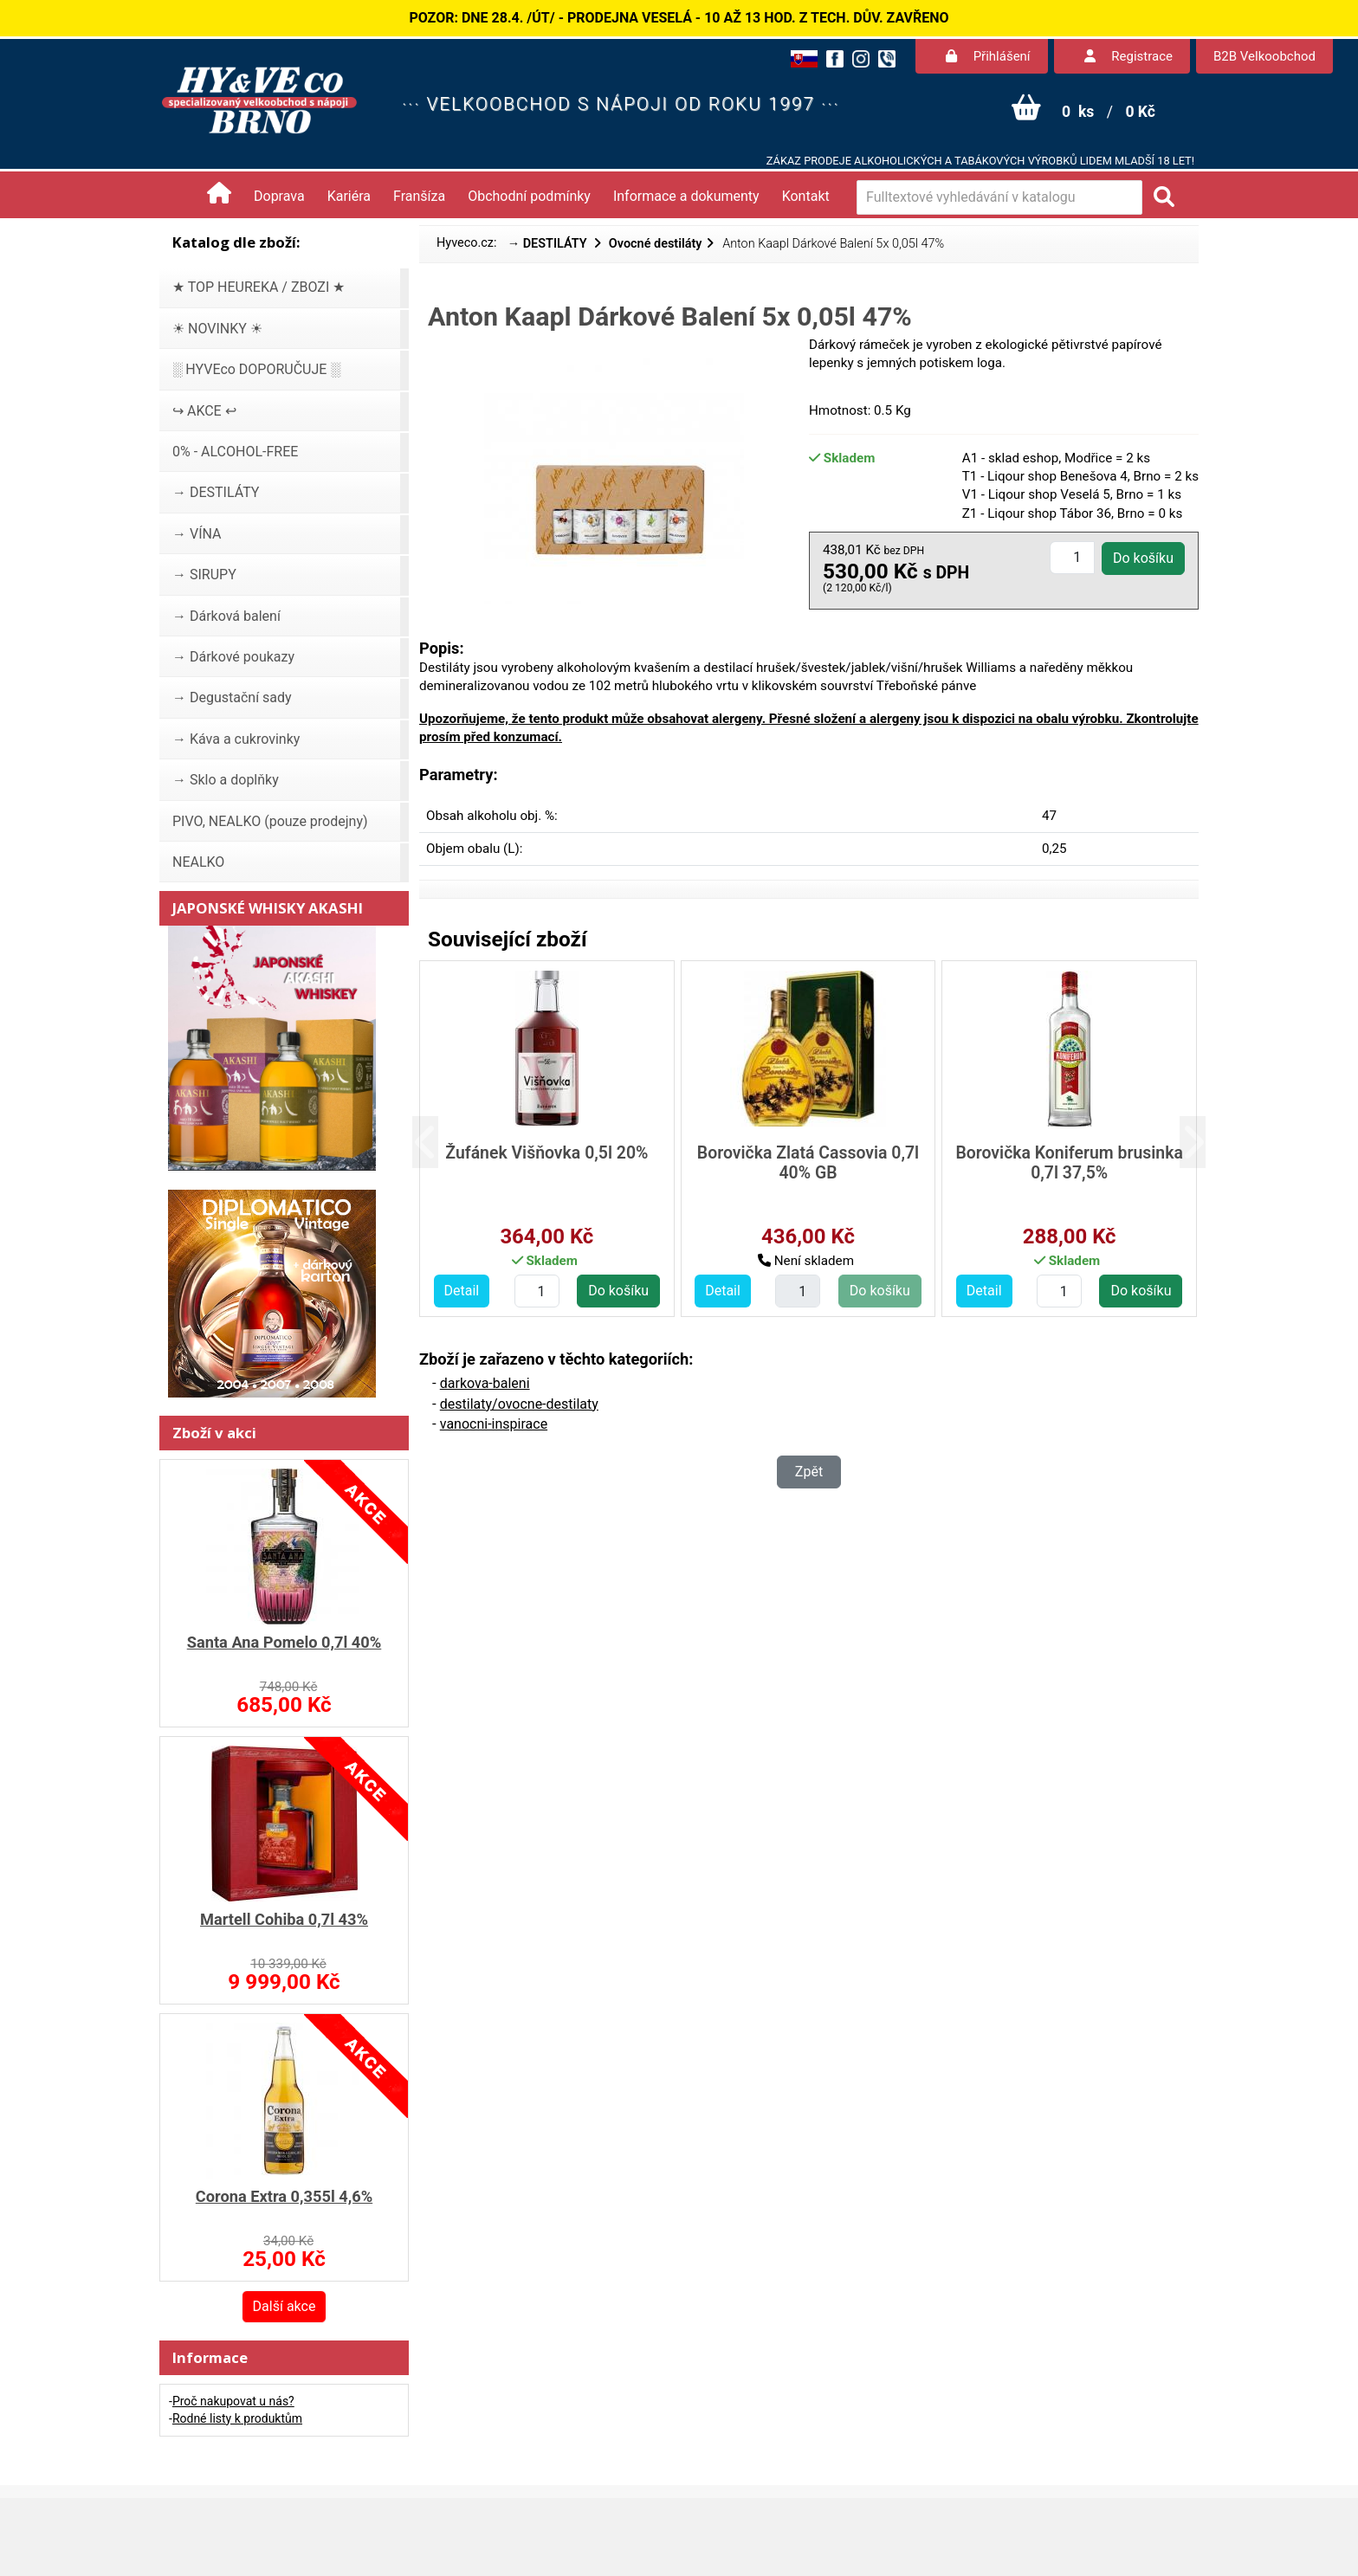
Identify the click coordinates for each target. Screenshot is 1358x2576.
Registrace (1128, 56)
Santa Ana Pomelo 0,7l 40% (284, 1642)
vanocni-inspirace (493, 1424)
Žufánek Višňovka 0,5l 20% (546, 1153)
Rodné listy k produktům (237, 2418)
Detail (462, 1290)
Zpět (809, 1471)
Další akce (284, 2306)
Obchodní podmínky (529, 196)
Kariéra (349, 196)
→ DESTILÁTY (549, 243)
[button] (438, 1142)
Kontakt (806, 196)
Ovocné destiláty (655, 243)
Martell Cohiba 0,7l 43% (284, 1919)
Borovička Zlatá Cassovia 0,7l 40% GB (808, 1163)
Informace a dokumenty (686, 196)
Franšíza (419, 196)
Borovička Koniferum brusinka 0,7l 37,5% (1068, 1163)
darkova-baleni (485, 1383)
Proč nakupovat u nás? (233, 2401)
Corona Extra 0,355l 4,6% (284, 2196)
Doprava (279, 196)
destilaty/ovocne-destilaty (519, 1404)
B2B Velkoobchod (1264, 56)
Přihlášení (988, 56)
